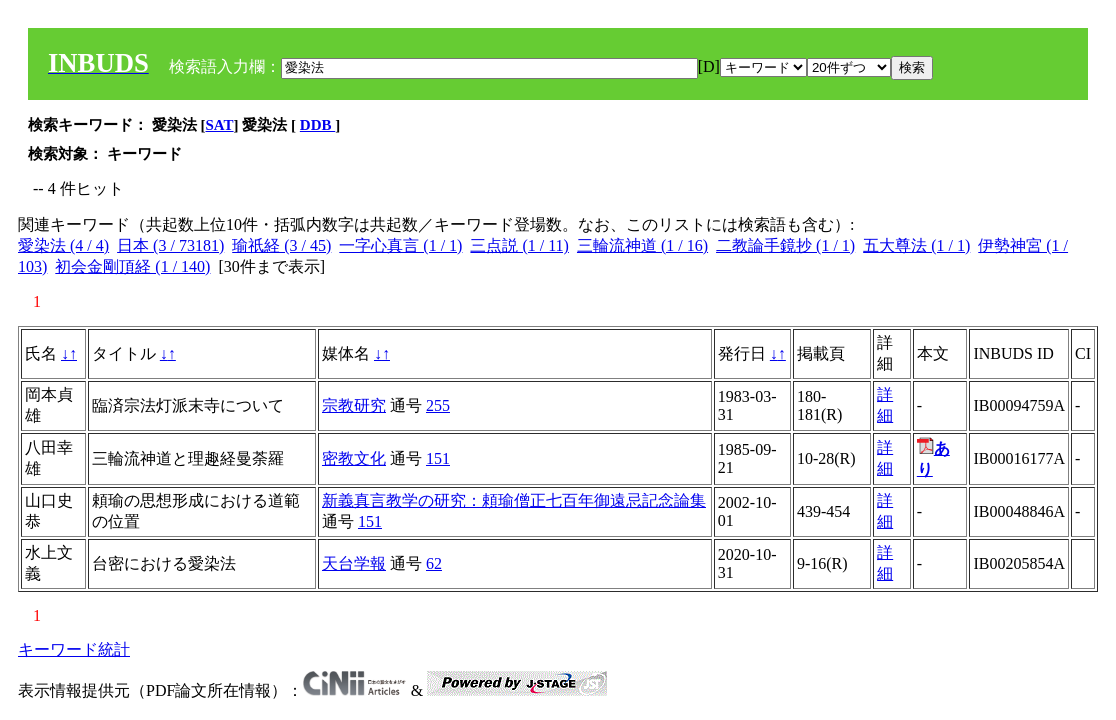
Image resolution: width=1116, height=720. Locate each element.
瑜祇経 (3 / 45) (281, 245)
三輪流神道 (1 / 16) (642, 245)
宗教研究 (354, 405)
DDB (317, 125)
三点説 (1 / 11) (519, 245)
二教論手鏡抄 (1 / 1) (785, 245)
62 (434, 563)
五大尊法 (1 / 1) (916, 245)
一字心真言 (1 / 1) (400, 245)
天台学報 (354, 563)
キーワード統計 (74, 649)
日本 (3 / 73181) (170, 245)
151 (438, 458)
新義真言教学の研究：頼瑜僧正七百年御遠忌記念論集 (514, 500)
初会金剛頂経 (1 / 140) (132, 266)
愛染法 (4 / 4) (63, 245)
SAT (220, 125)
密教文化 (354, 458)
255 (438, 405)
